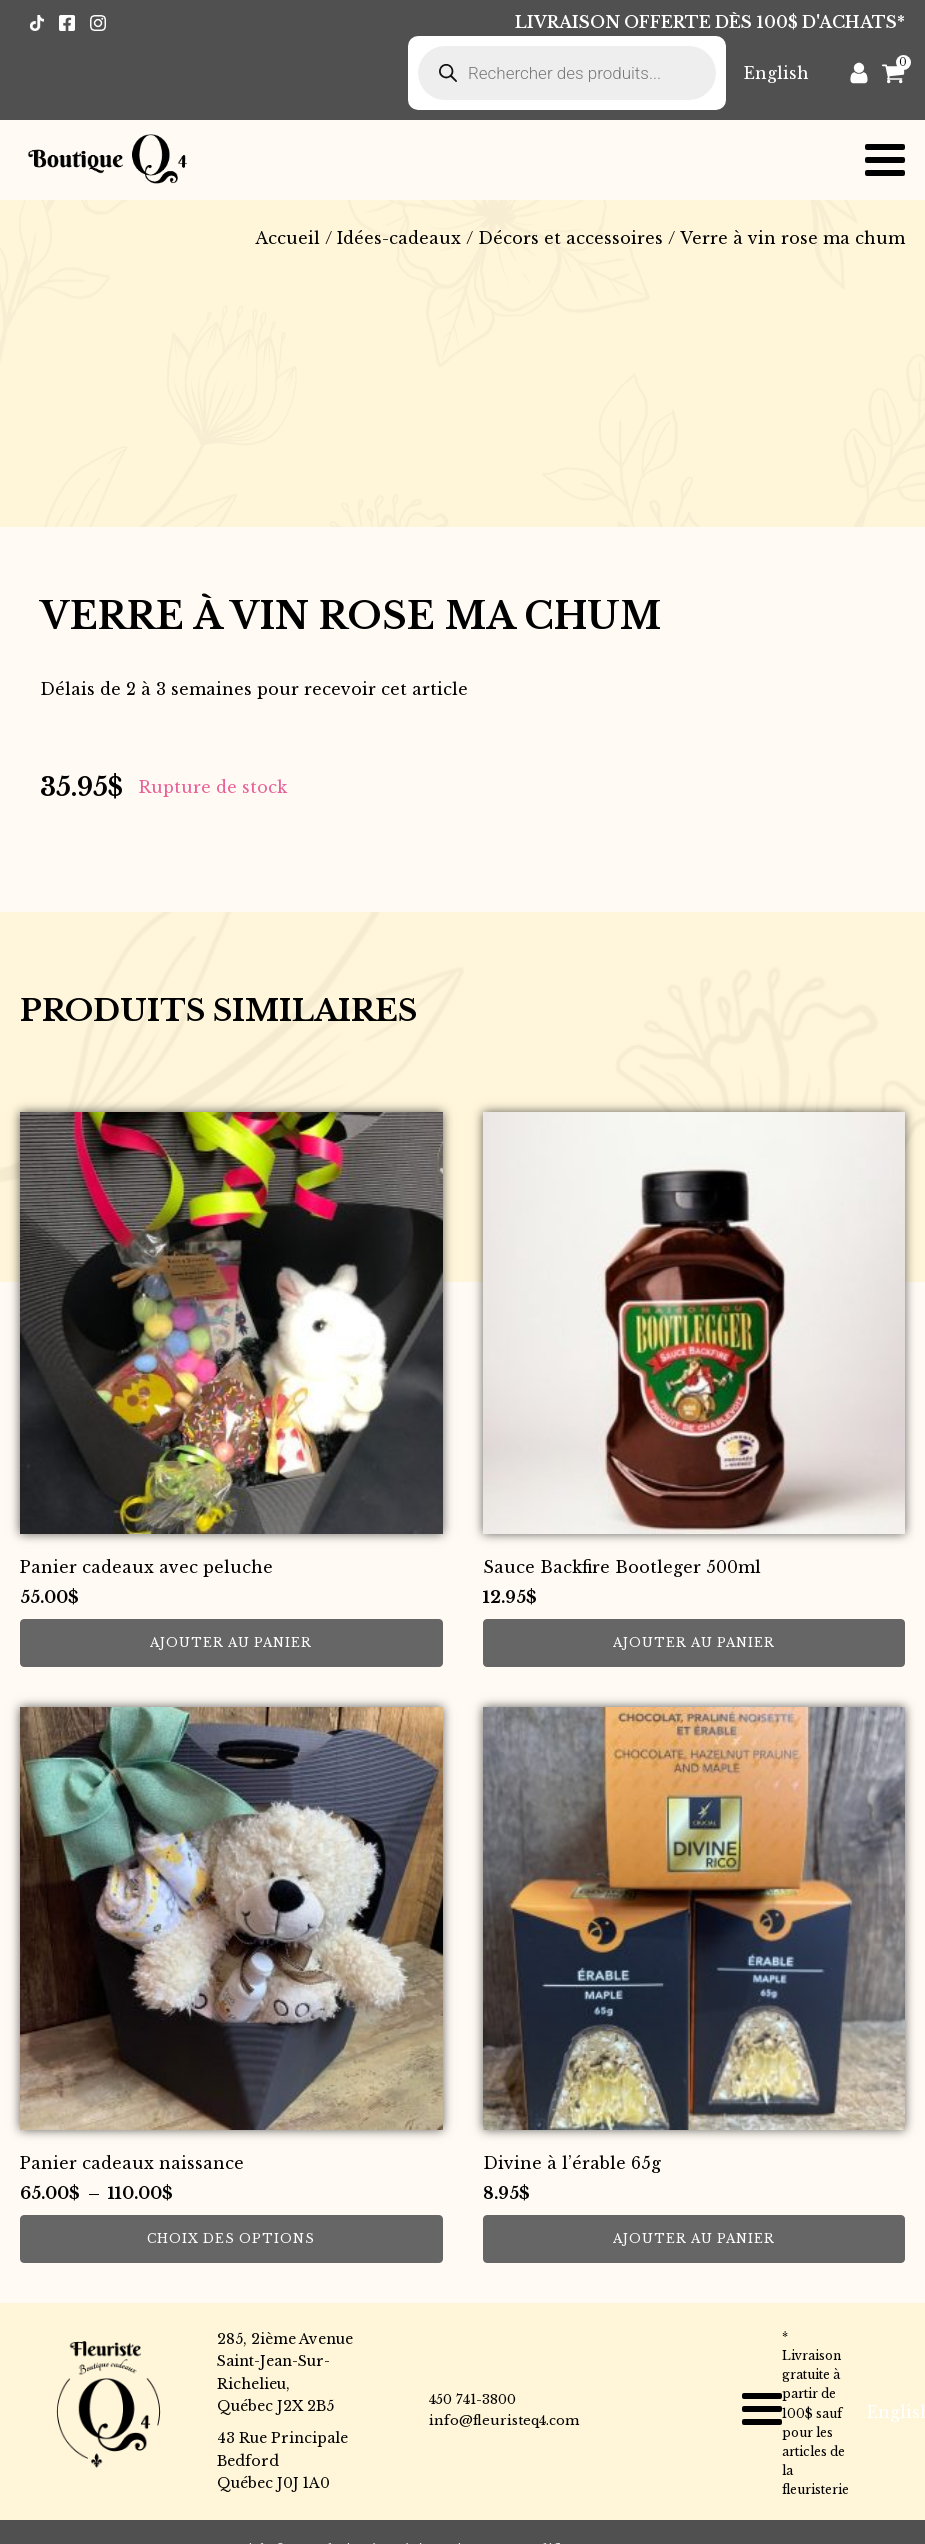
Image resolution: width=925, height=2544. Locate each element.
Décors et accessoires (570, 238)
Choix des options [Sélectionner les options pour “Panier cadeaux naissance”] (231, 2238)
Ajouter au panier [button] (231, 1642)
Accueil (287, 238)
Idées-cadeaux (399, 238)
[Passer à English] (776, 72)
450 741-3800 (472, 2399)
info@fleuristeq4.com (504, 2420)
